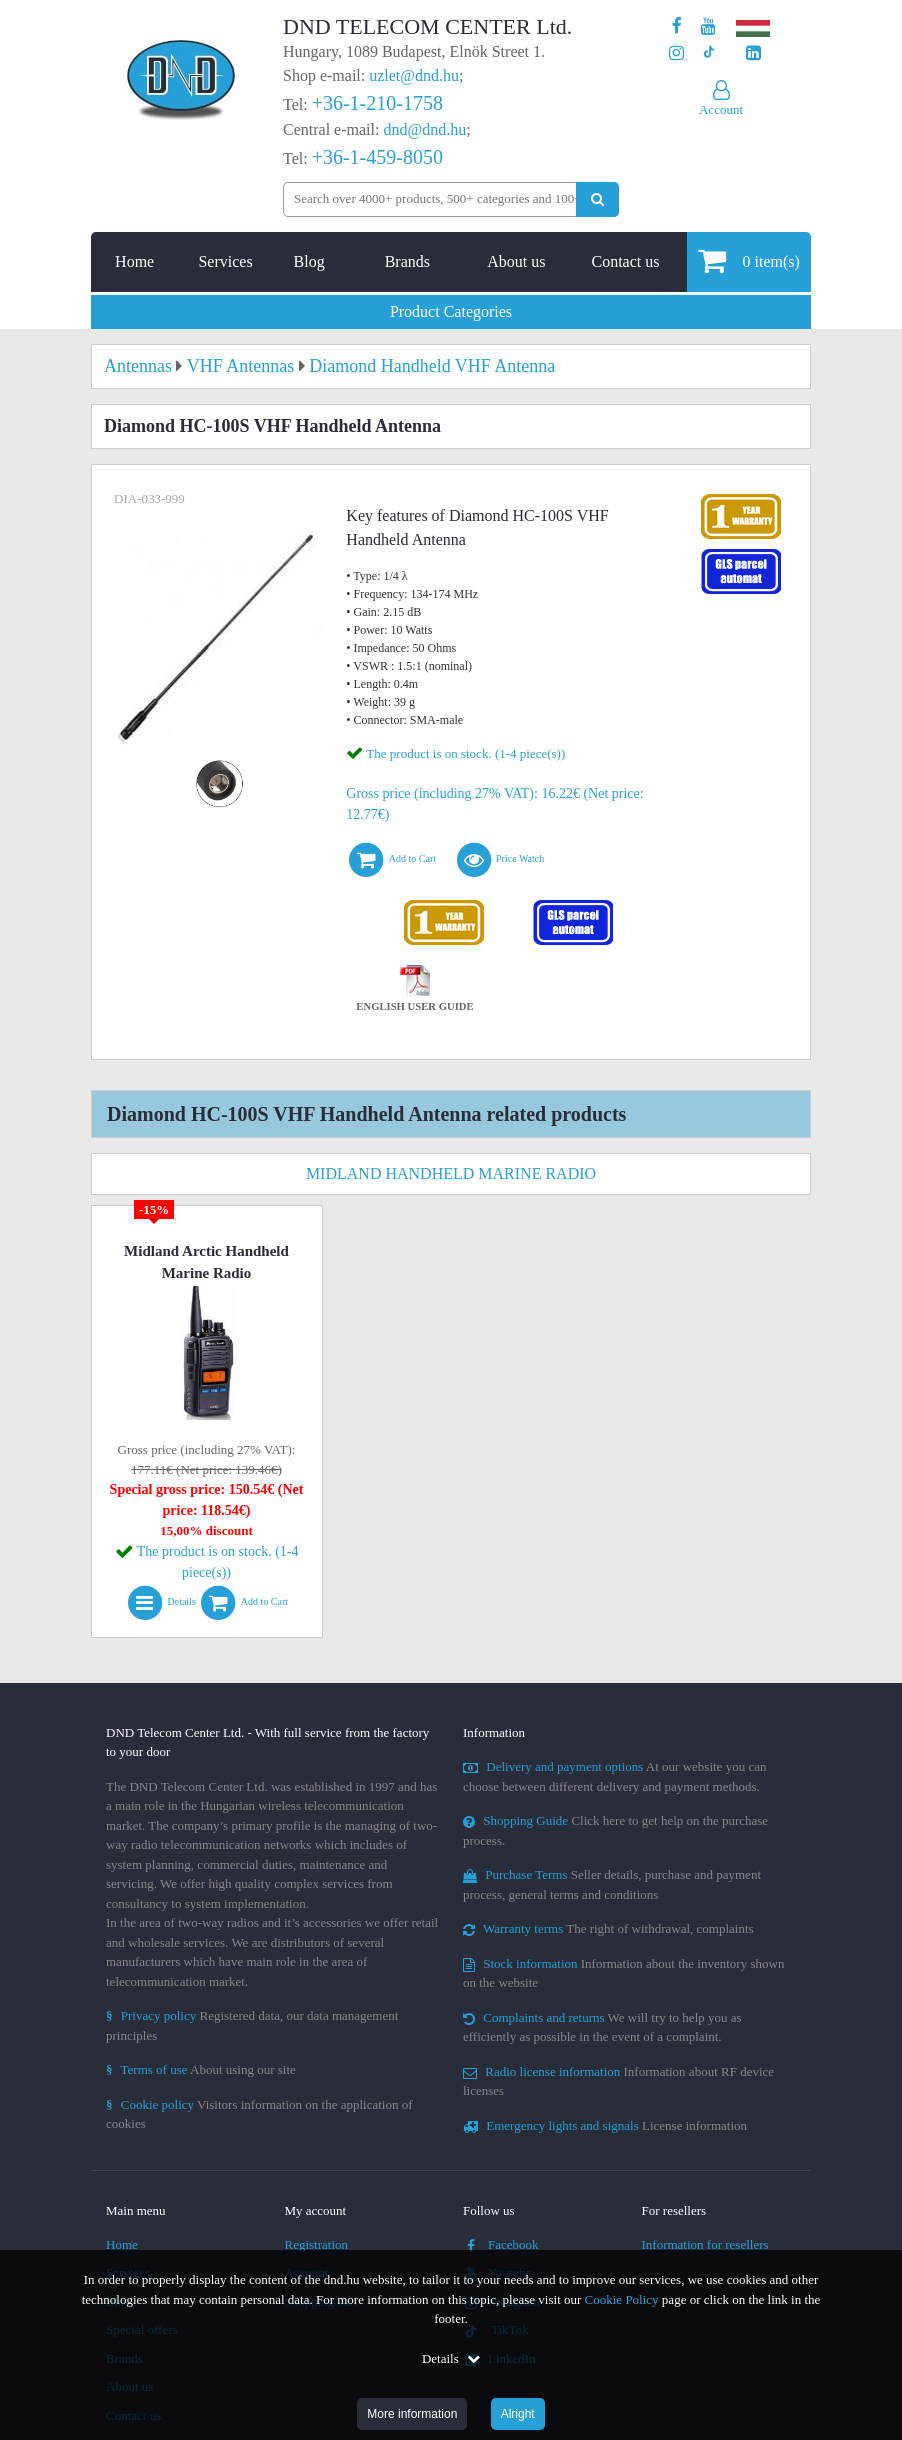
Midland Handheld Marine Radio (451, 1173)
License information (605, 2125)
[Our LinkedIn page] (753, 53)
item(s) (748, 260)
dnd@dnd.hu (424, 129)
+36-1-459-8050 (377, 157)
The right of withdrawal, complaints (608, 1928)
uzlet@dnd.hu (414, 75)
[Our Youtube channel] (708, 26)
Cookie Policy (622, 2299)
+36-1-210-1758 (377, 103)
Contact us (625, 261)
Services (225, 261)
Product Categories (451, 311)
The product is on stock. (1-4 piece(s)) (465, 753)
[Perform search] (597, 199)
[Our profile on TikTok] (708, 53)
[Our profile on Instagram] (676, 53)
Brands (407, 261)
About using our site (201, 2069)
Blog (309, 261)
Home (134, 261)
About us (516, 261)
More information (412, 2414)
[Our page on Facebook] (677, 26)
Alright (518, 2414)
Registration (317, 2244)
